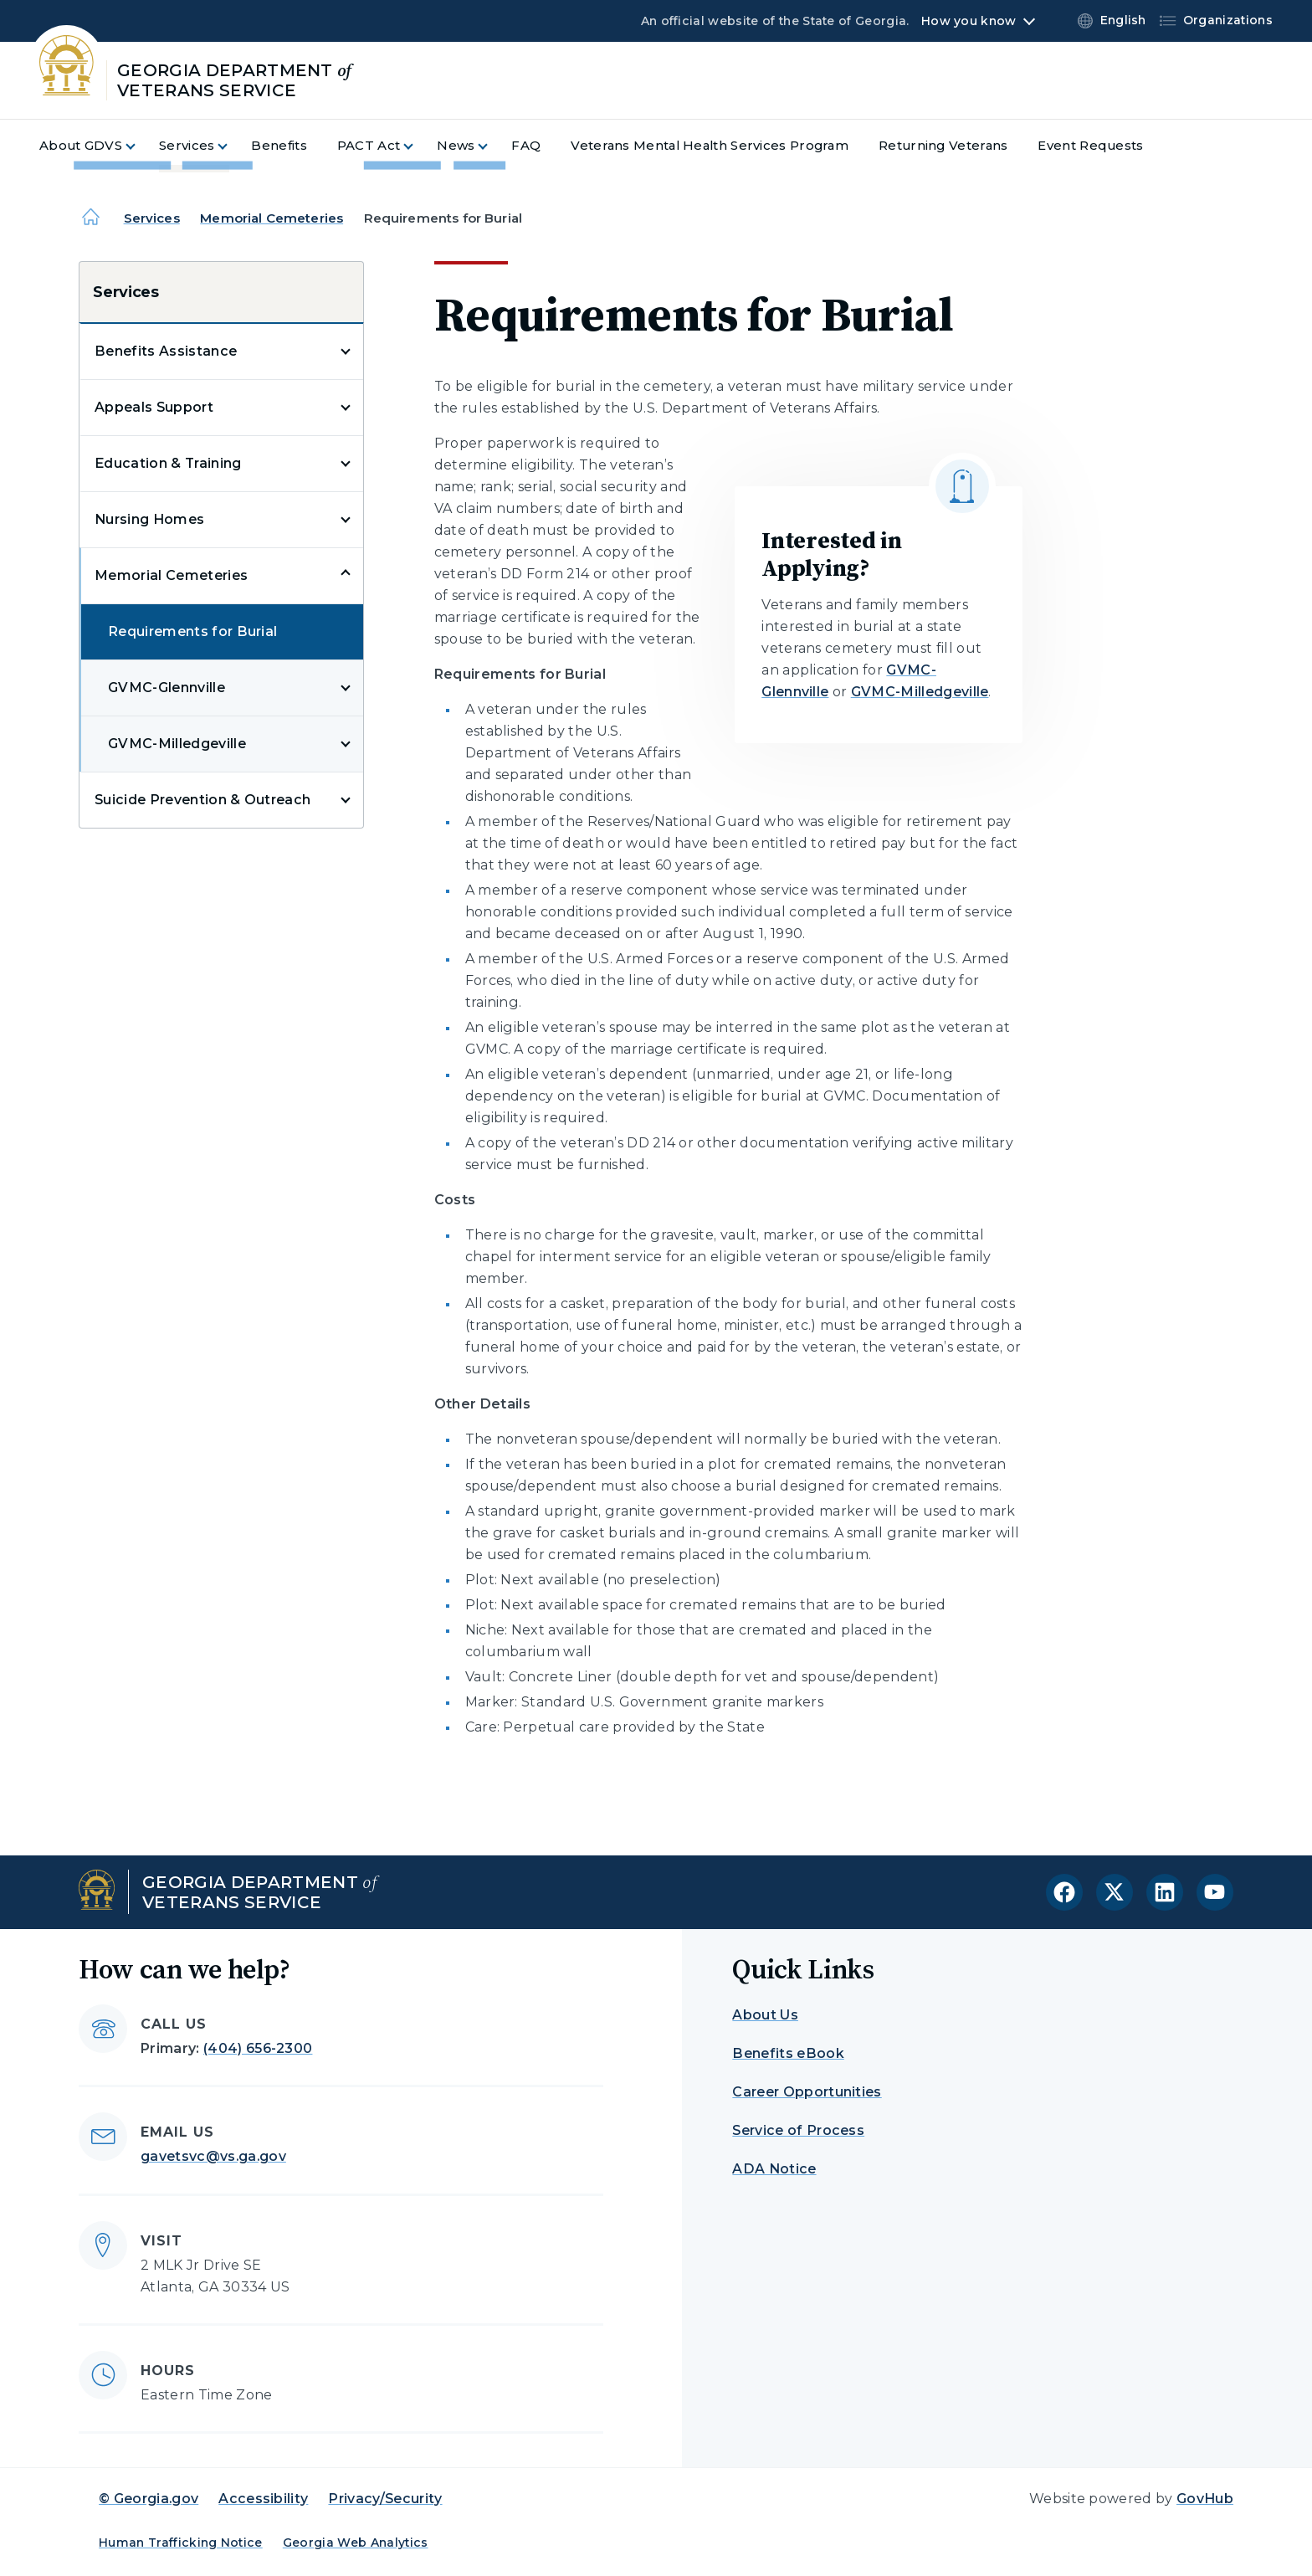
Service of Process (798, 2130)
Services (152, 218)
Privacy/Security (385, 2499)
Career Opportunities (806, 2092)
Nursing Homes (149, 519)
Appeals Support (154, 407)
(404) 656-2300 (257, 2048)
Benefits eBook (787, 2053)
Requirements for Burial (192, 631)
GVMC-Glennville (166, 687)
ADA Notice (774, 2169)
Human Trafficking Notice (181, 2542)
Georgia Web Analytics (355, 2542)
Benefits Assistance (166, 351)
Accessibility (263, 2499)
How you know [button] (968, 21)
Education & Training (168, 463)
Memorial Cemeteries (271, 218)
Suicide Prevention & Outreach (202, 800)
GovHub (1204, 2499)
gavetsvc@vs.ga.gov (213, 2156)
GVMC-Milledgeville (177, 744)
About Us (765, 2015)
